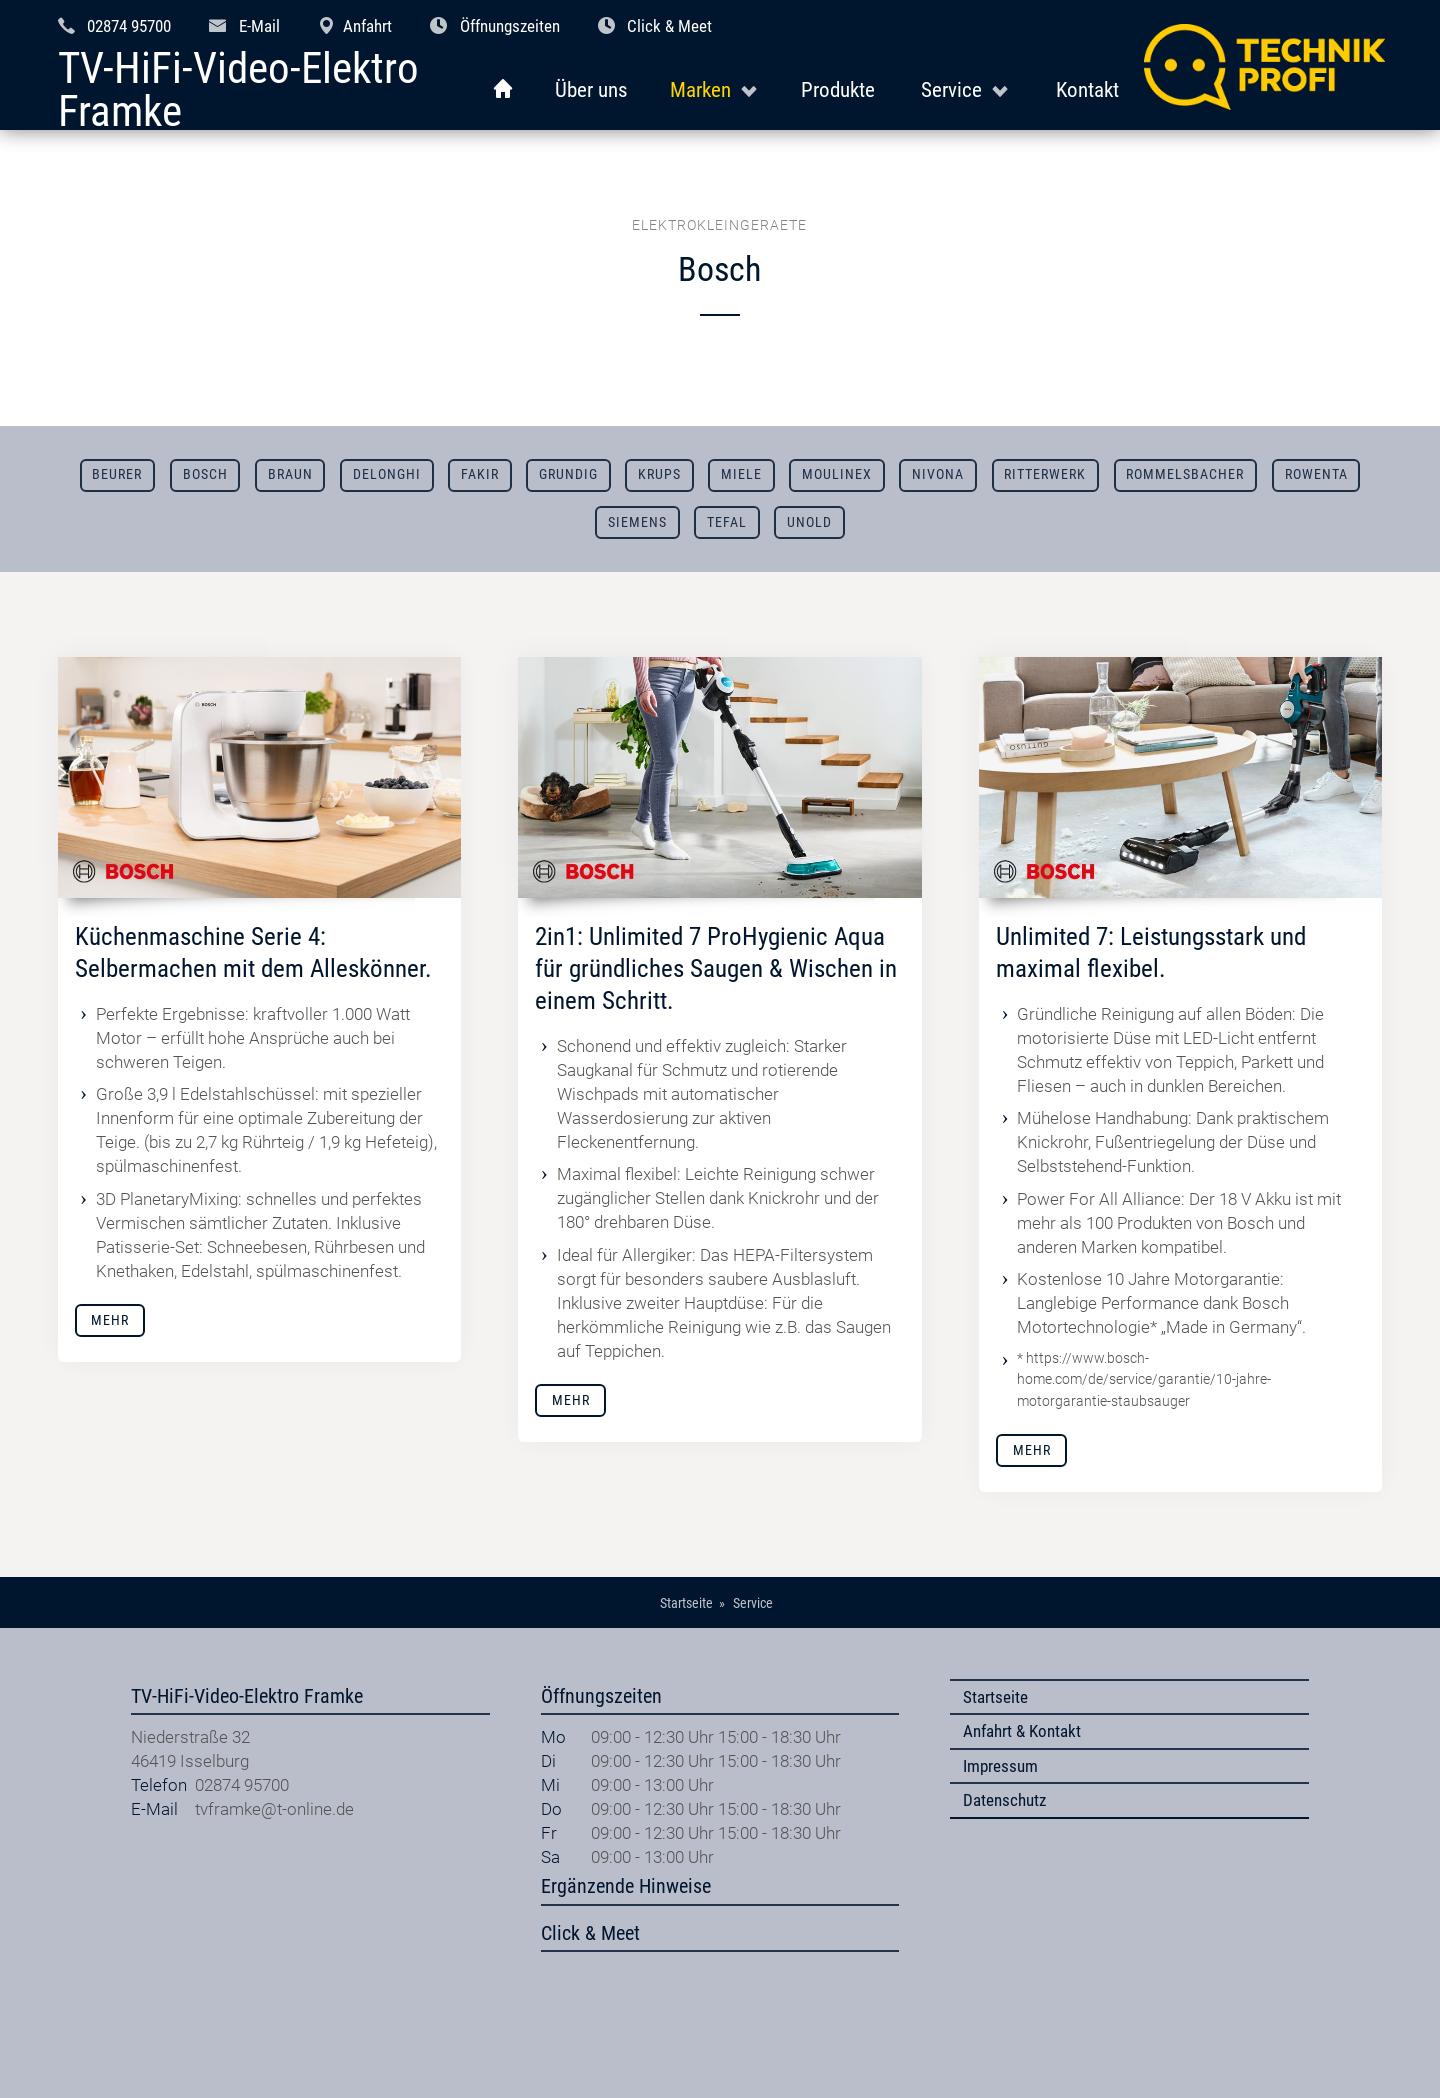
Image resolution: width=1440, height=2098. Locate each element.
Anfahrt (367, 26)
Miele (741, 474)
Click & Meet (669, 26)
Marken (700, 89)
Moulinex (837, 474)
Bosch (205, 474)
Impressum (1000, 1766)
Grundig (568, 474)
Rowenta (1316, 474)
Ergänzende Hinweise (626, 1886)
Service (951, 89)
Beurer (117, 474)
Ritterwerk (1045, 474)
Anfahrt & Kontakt (1022, 1731)
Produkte (838, 89)
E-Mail (259, 26)
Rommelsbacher (1185, 474)
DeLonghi (387, 474)
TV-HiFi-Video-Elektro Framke (238, 90)
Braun (290, 474)
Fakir (480, 474)
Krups (659, 474)
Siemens (637, 522)
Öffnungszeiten (510, 26)
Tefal (727, 522)
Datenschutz (1004, 1800)
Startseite (995, 1697)
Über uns (591, 89)
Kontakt (1087, 89)
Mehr (110, 1320)
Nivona (938, 474)
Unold (809, 522)
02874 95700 (129, 26)
